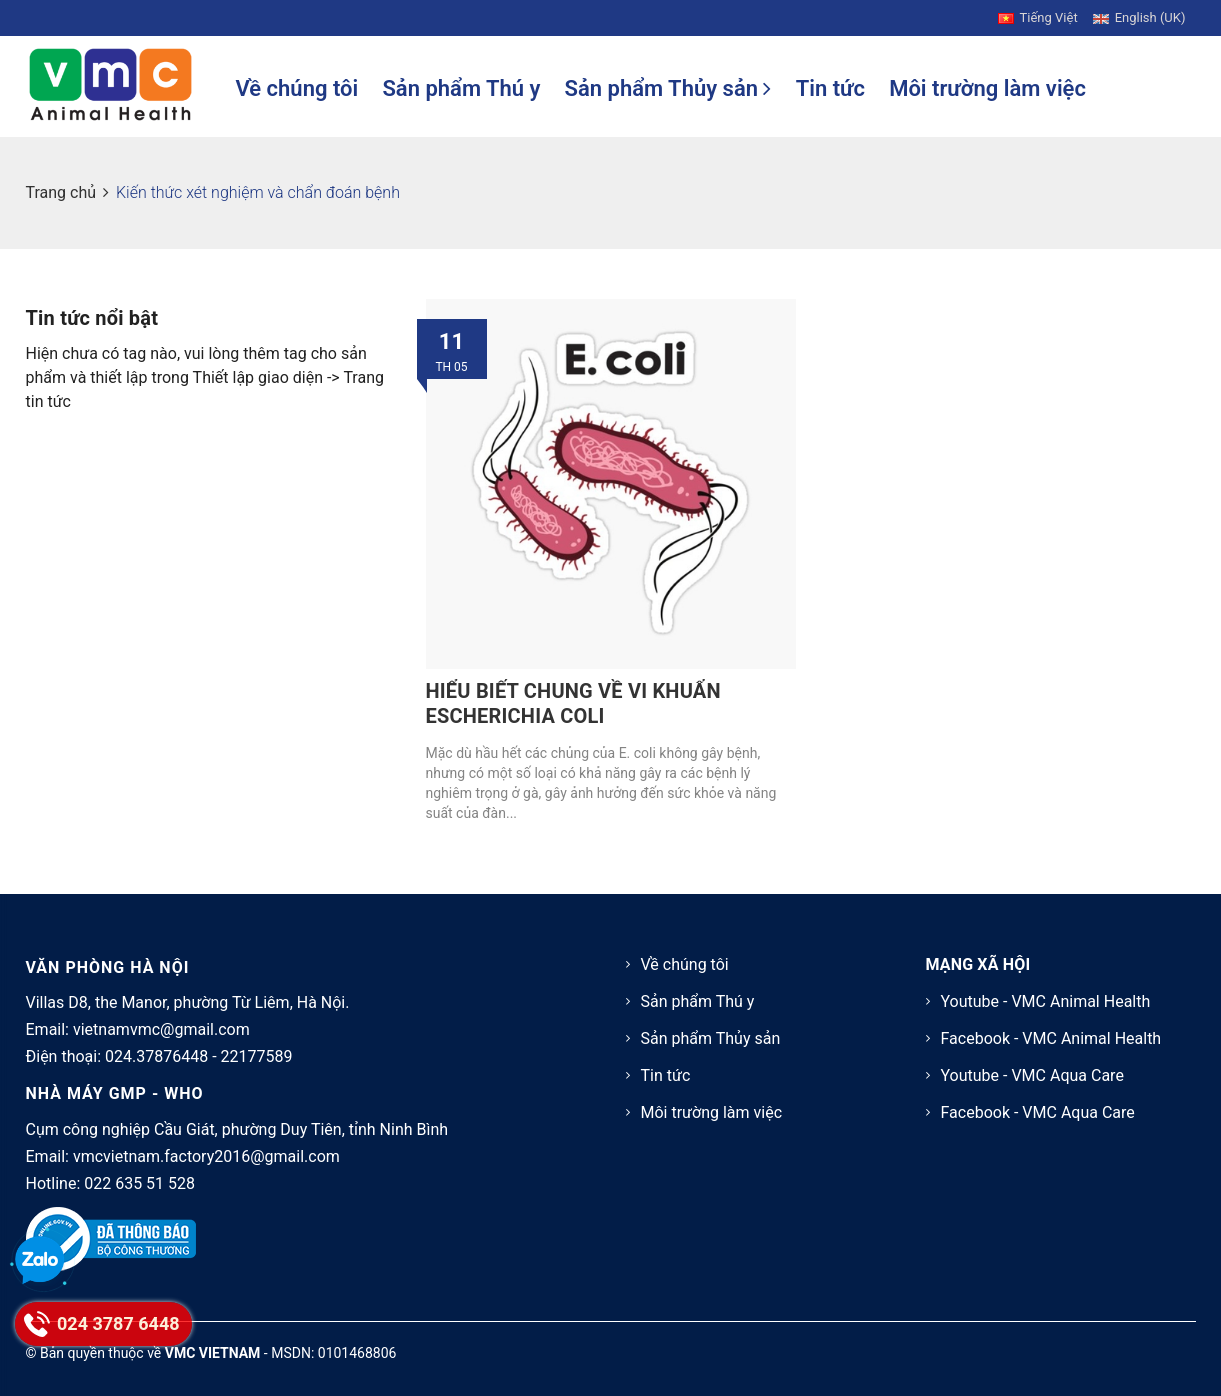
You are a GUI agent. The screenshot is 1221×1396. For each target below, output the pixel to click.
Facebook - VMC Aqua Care (1038, 1112)
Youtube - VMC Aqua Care (1032, 1075)
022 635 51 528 (139, 1183)
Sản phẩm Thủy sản (668, 88)
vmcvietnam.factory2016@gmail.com (206, 1156)
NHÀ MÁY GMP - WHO (115, 1093)
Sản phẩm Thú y (461, 88)
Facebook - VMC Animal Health (1051, 1038)
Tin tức (830, 88)
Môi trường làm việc (987, 88)
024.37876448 (156, 1056)
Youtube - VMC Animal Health (1046, 1001)
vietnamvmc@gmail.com (161, 1029)
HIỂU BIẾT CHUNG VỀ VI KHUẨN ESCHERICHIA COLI (573, 703)
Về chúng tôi (297, 88)
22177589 (257, 1056)
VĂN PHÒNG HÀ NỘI (108, 967)
